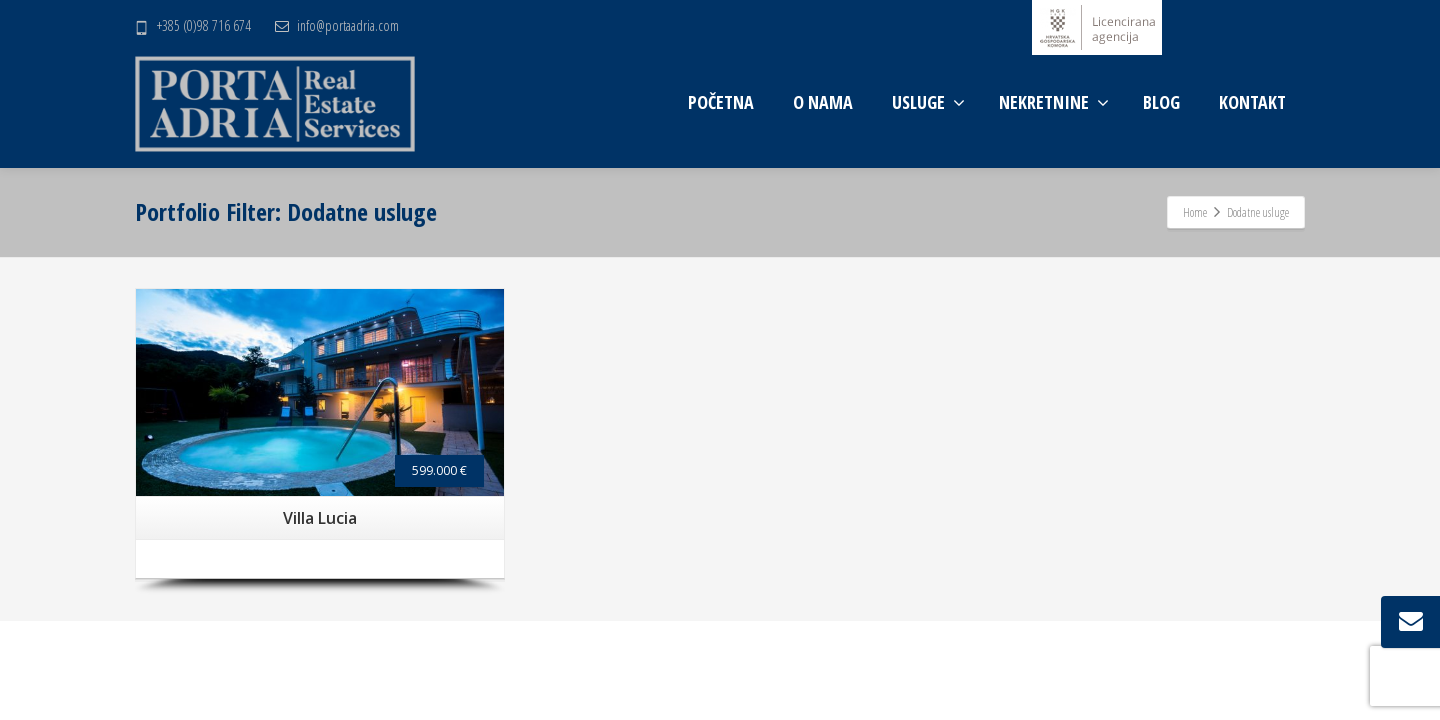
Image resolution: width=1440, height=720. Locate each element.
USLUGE (928, 102)
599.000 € (439, 470)
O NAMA (823, 102)
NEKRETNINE (1054, 102)
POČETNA (721, 102)
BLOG (1161, 102)
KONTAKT (1252, 102)
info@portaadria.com (348, 25)
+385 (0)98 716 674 (204, 25)
